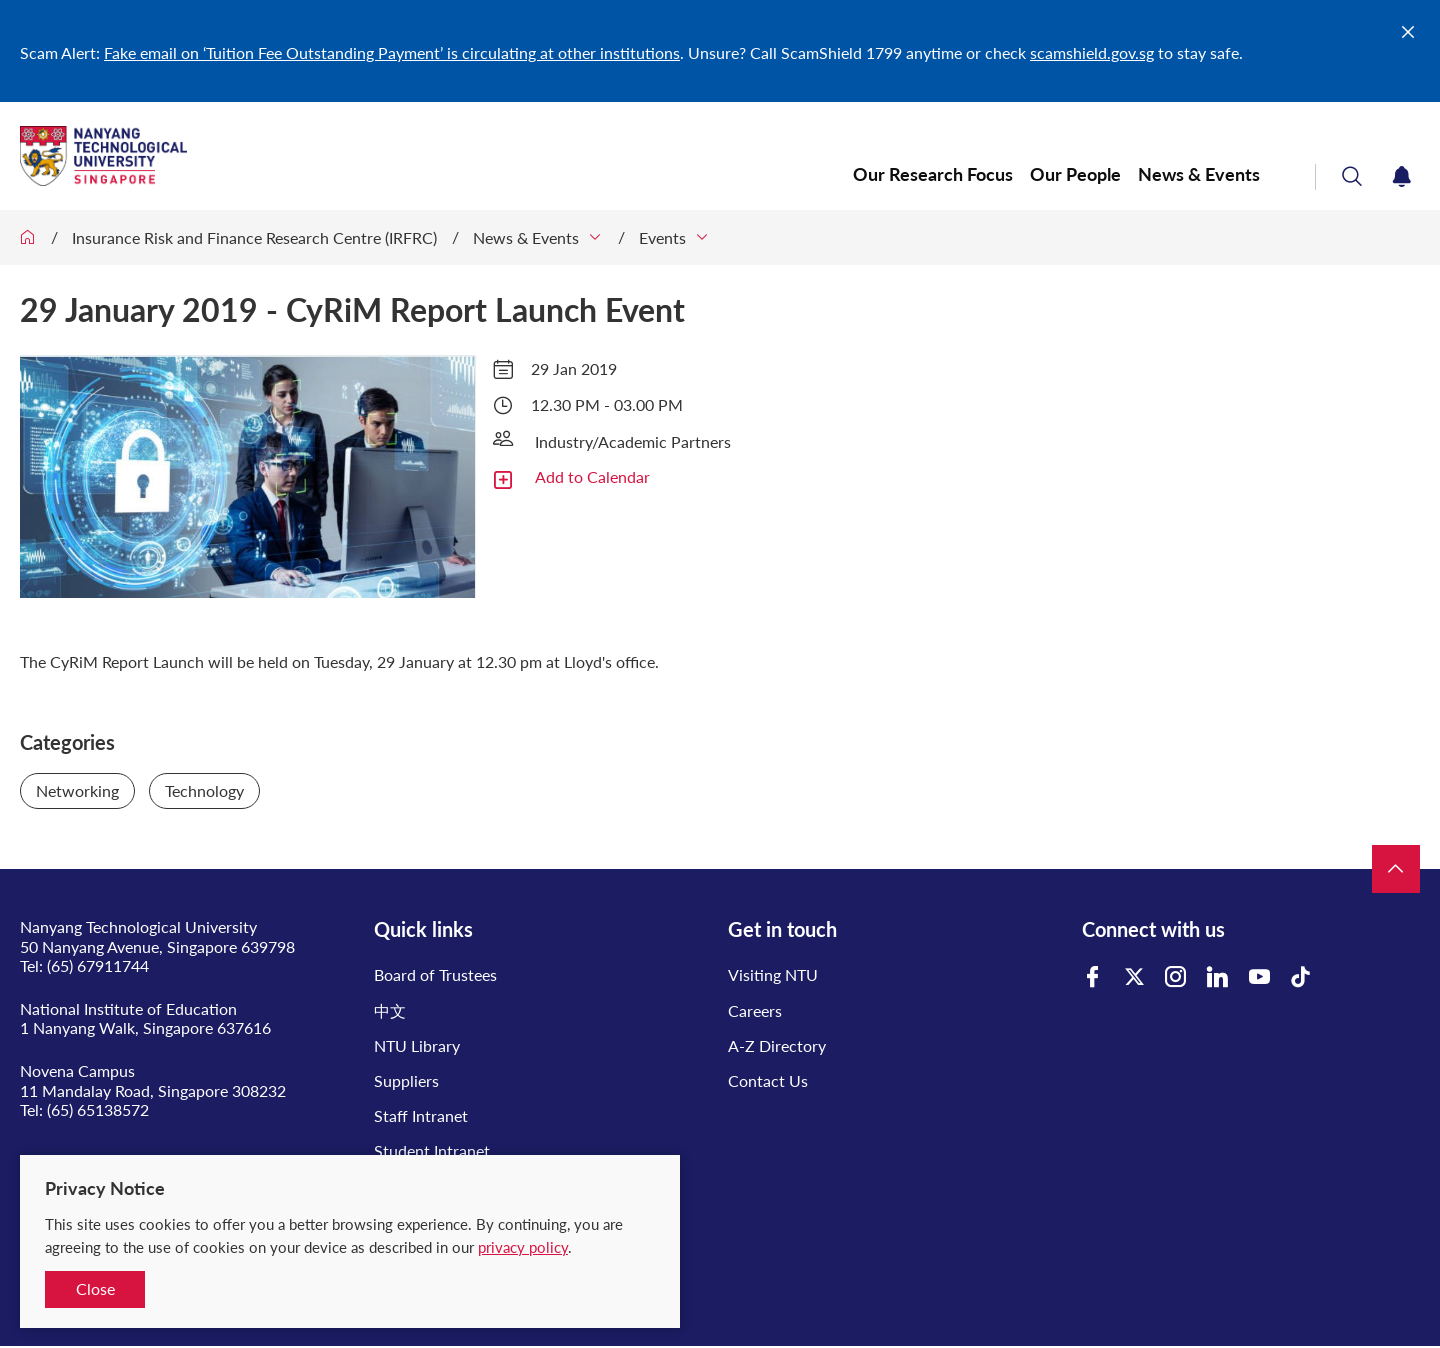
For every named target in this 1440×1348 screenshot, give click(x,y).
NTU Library (417, 1045)
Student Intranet (432, 1150)
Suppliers (406, 1080)
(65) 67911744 (98, 965)
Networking (77, 790)
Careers (755, 1010)
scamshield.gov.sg (1092, 52)
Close (95, 1288)
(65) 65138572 (98, 1109)
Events (662, 237)
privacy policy (523, 1247)
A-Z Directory (777, 1045)
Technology (204, 790)
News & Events (1199, 174)
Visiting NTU (773, 974)
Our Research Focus (933, 174)
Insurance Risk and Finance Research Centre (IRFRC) (254, 237)
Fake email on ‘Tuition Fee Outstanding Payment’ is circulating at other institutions (392, 52)
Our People (1075, 174)
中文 (390, 1010)
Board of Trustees (435, 974)
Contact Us (768, 1080)
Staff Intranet (421, 1115)
